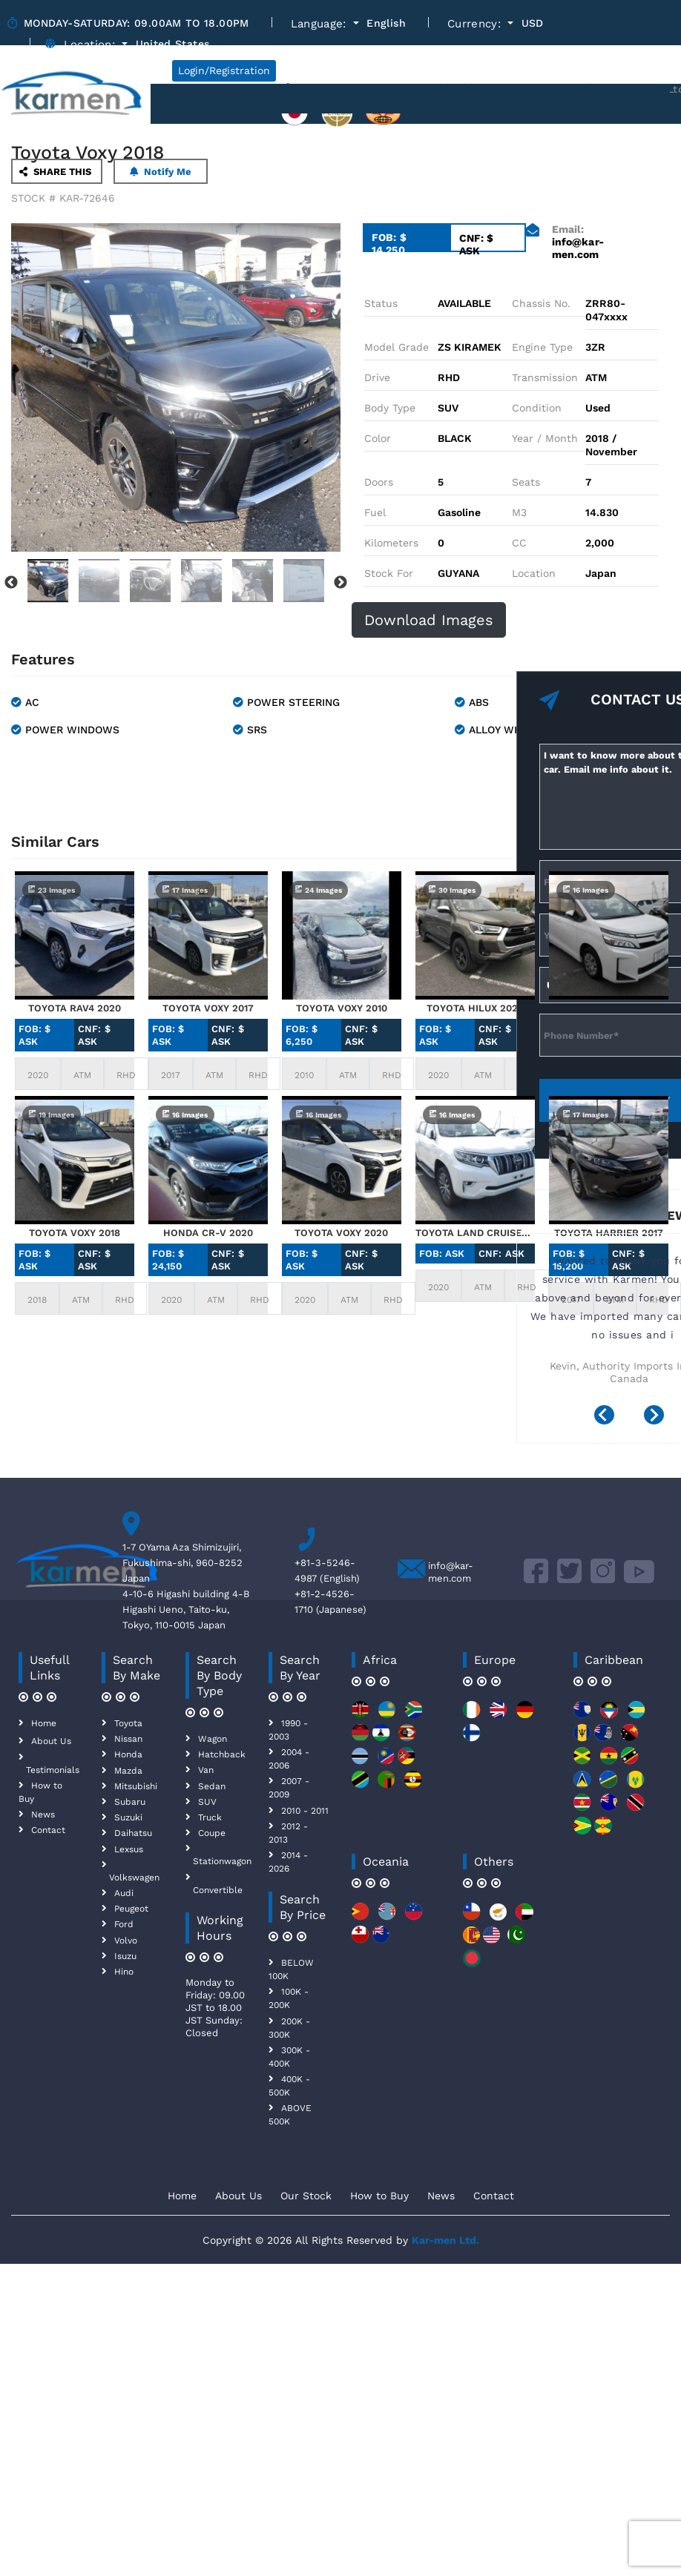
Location (534, 573)
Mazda (128, 1771)
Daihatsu (133, 1833)
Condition (537, 408)
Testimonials (52, 1770)
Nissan (128, 1739)
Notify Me (160, 171)
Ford (124, 1924)
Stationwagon (222, 1861)
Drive (377, 377)
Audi (124, 1893)
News (43, 1814)
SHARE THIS (55, 171)
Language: (321, 24)
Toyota (128, 1723)
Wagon (212, 1739)
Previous (11, 582)
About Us (51, 1741)
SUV (207, 1802)
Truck (210, 1817)
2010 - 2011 (305, 1811)
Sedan (212, 1786)
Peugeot (131, 1908)
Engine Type (542, 347)
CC (519, 543)
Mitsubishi (135, 1786)
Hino (124, 1971)
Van (206, 1770)
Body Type (389, 408)
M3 (519, 512)
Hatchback (222, 1754)
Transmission (545, 377)
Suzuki (128, 1817)
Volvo (125, 1940)
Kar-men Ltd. (445, 2240)
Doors (378, 482)
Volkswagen (134, 1877)
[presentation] (609, 1416)
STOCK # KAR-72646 (63, 198)
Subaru (129, 1802)
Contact (48, 1830)
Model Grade (396, 347)
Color (377, 438)
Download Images (428, 620)
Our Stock (306, 2196)
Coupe (212, 1833)
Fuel (375, 512)
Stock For (388, 573)
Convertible (218, 1890)
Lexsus (128, 1849)
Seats (526, 482)
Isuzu (125, 1956)
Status (381, 303)
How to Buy (379, 2196)
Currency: (476, 24)
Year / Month (545, 438)
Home (43, 1723)
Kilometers (391, 543)
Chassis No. (541, 303)
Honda (128, 1754)
